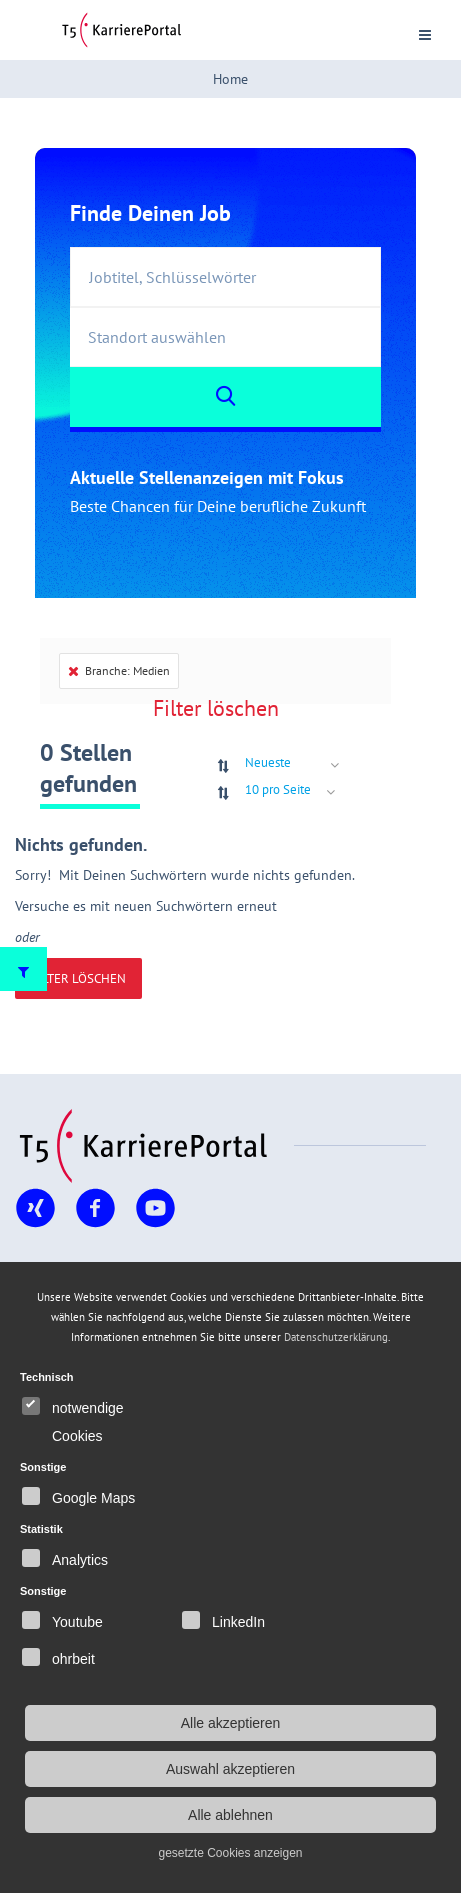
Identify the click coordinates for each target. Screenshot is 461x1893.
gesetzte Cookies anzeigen (230, 1853)
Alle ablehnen (230, 1815)
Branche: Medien (119, 670)
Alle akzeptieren (231, 1723)
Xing (31, 1227)
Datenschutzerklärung (336, 1337)
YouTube (155, 1227)
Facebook (95, 1227)
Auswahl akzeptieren (230, 1769)
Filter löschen (216, 708)
